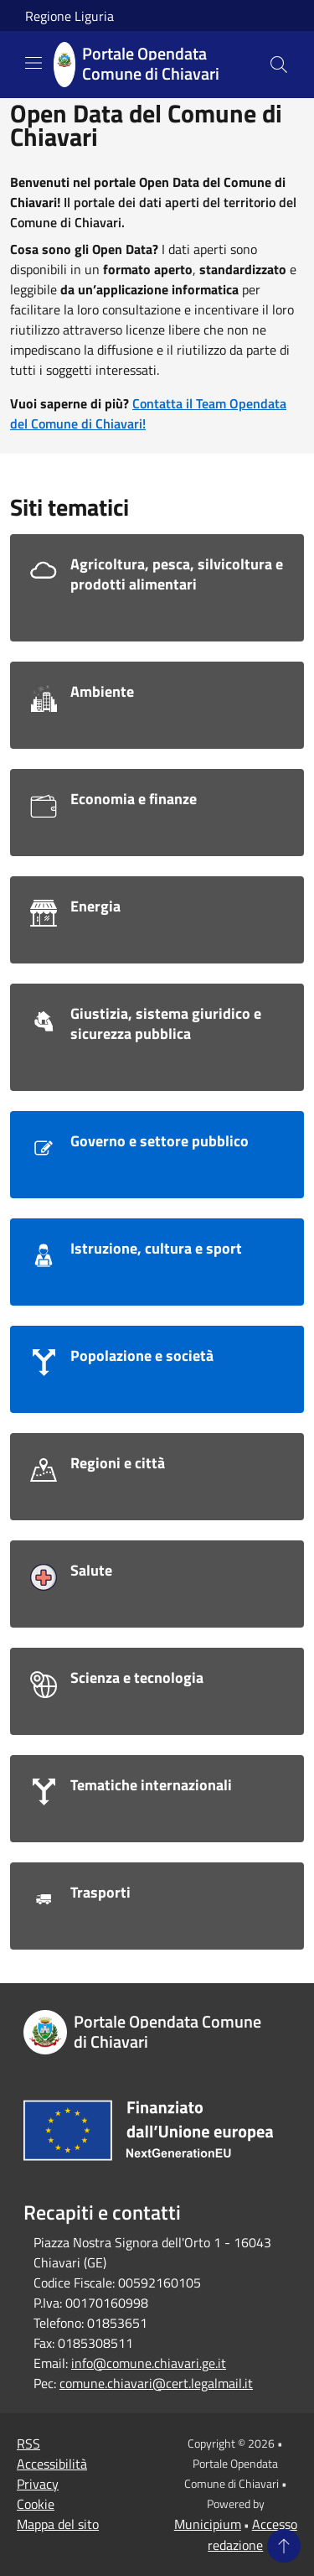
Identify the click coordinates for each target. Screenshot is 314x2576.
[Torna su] (284, 2546)
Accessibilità (52, 2464)
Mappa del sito (58, 2524)
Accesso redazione (252, 2534)
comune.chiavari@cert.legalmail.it (156, 2383)
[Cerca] (279, 65)
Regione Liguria (69, 16)
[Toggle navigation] (33, 63)
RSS (28, 2443)
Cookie (35, 2504)
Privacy (38, 2484)
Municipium (207, 2524)
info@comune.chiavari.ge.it (148, 2363)
